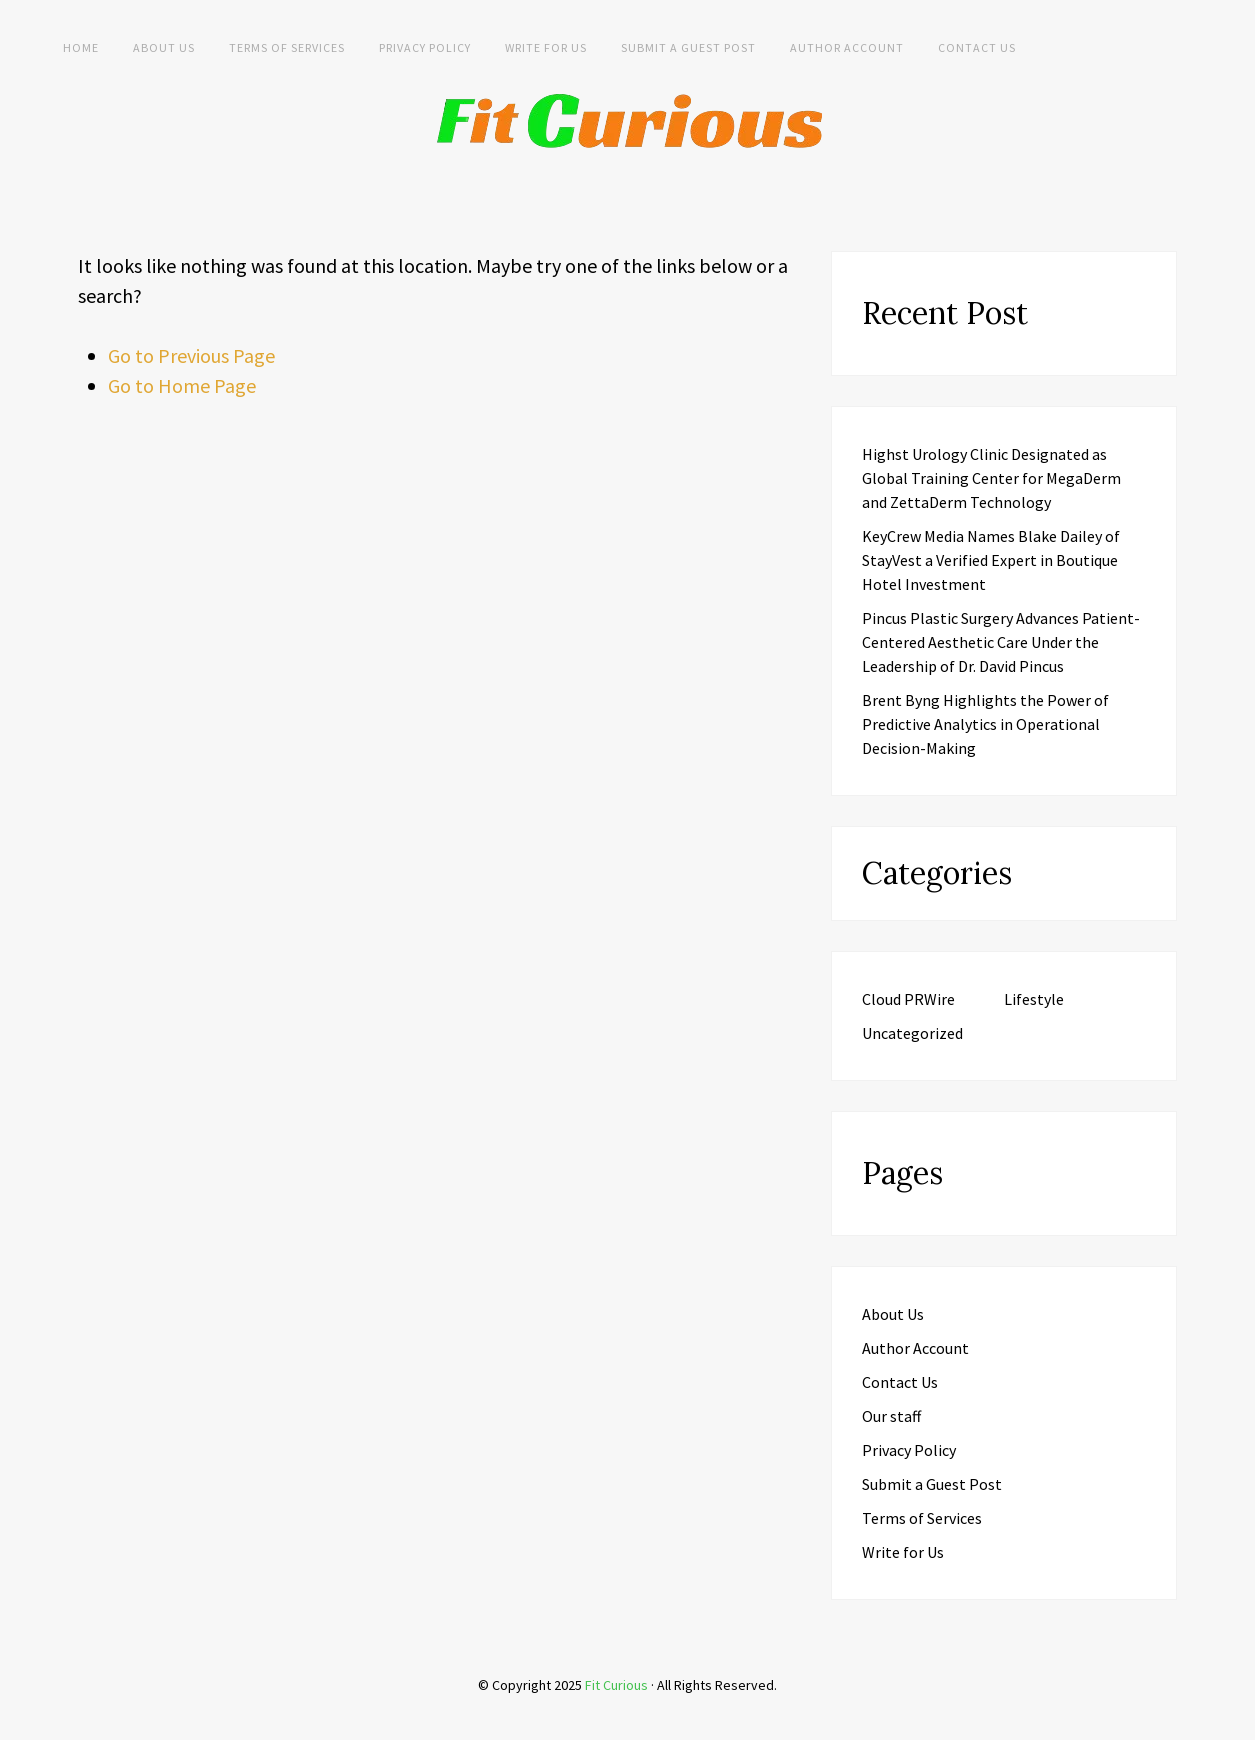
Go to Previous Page (191, 355)
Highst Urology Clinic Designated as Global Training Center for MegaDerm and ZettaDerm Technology (991, 478)
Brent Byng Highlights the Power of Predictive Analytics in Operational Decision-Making (985, 724)
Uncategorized (912, 1033)
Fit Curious (616, 1685)
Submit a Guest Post (688, 47)
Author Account (847, 47)
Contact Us (977, 47)
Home (81, 47)
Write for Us (546, 47)
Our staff (891, 1416)
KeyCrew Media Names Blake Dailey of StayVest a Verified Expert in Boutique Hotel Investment (991, 560)
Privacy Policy (425, 47)
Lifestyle (1034, 999)
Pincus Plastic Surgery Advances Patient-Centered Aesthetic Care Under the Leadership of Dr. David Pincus (1001, 642)
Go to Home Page (182, 385)
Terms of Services (287, 47)
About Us (164, 47)
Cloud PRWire (908, 999)
